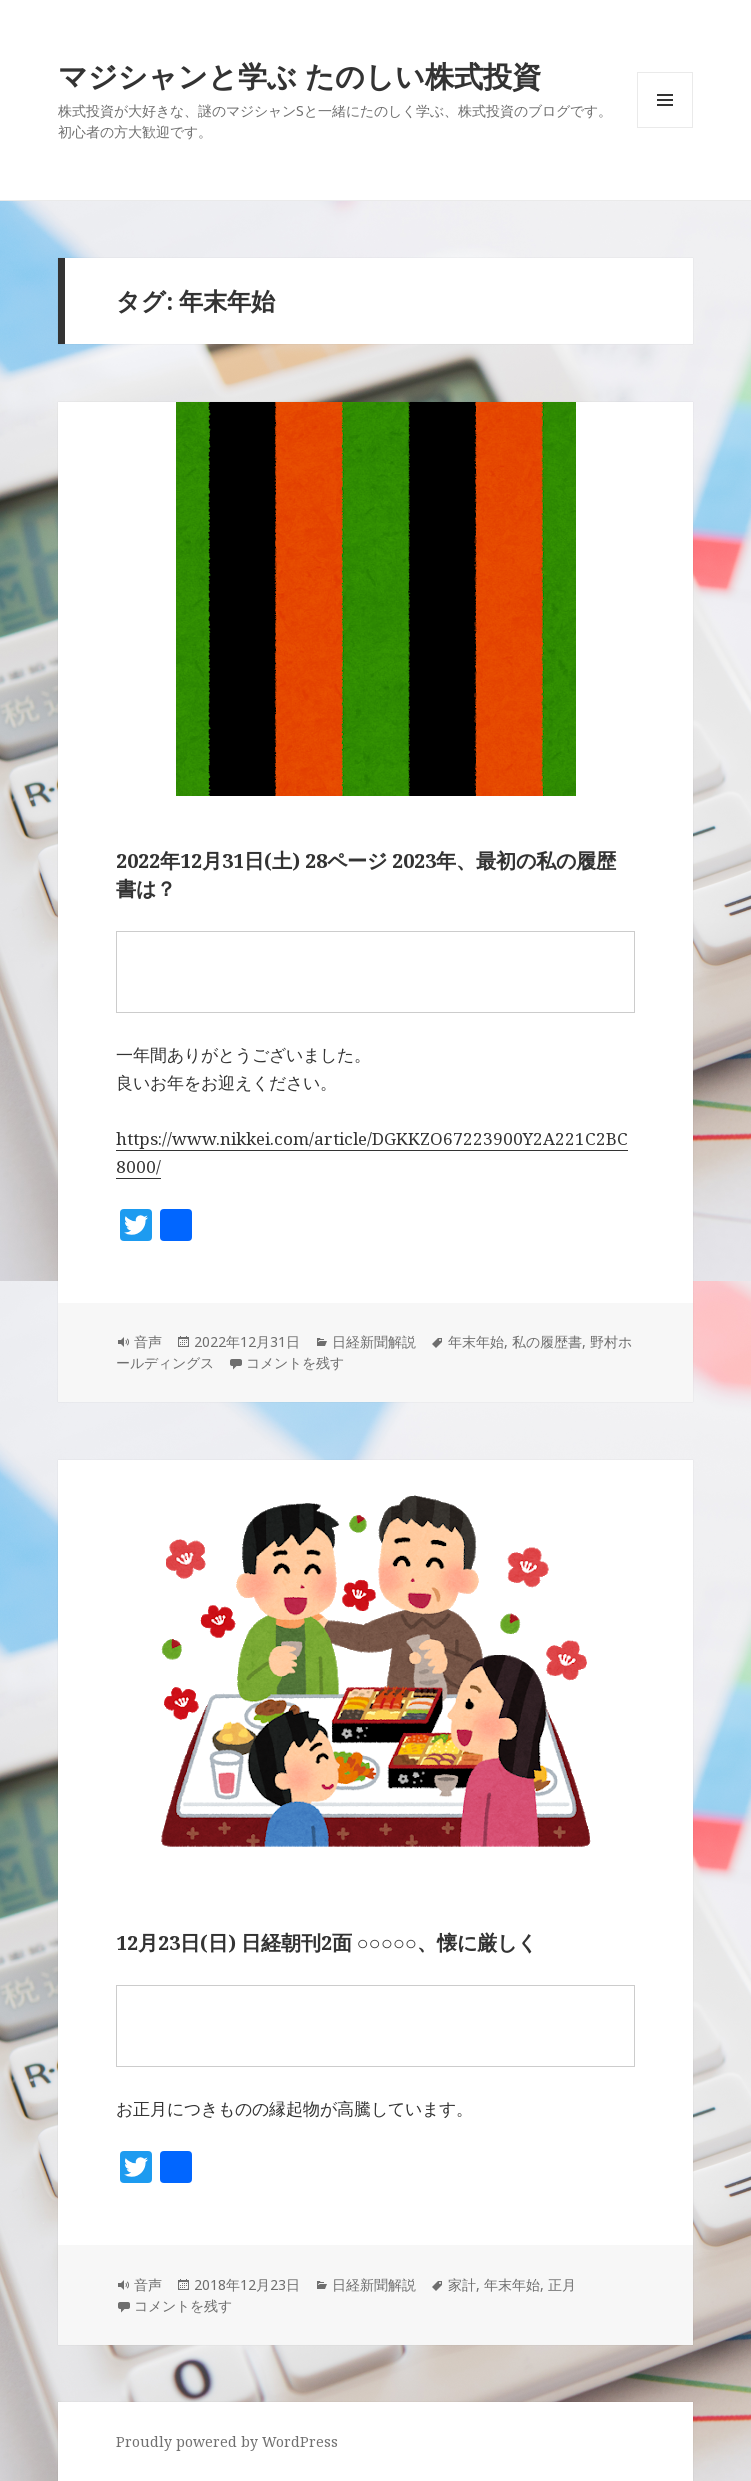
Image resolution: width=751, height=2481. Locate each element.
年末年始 (476, 1341)
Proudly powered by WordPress (227, 2441)
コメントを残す (295, 1362)
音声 (148, 1341)
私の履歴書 (547, 1341)
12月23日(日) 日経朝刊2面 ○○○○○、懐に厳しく (326, 1942)
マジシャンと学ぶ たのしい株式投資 (299, 75)
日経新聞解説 (374, 1341)
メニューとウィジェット (665, 127)
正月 (562, 2284)
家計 (462, 2284)
